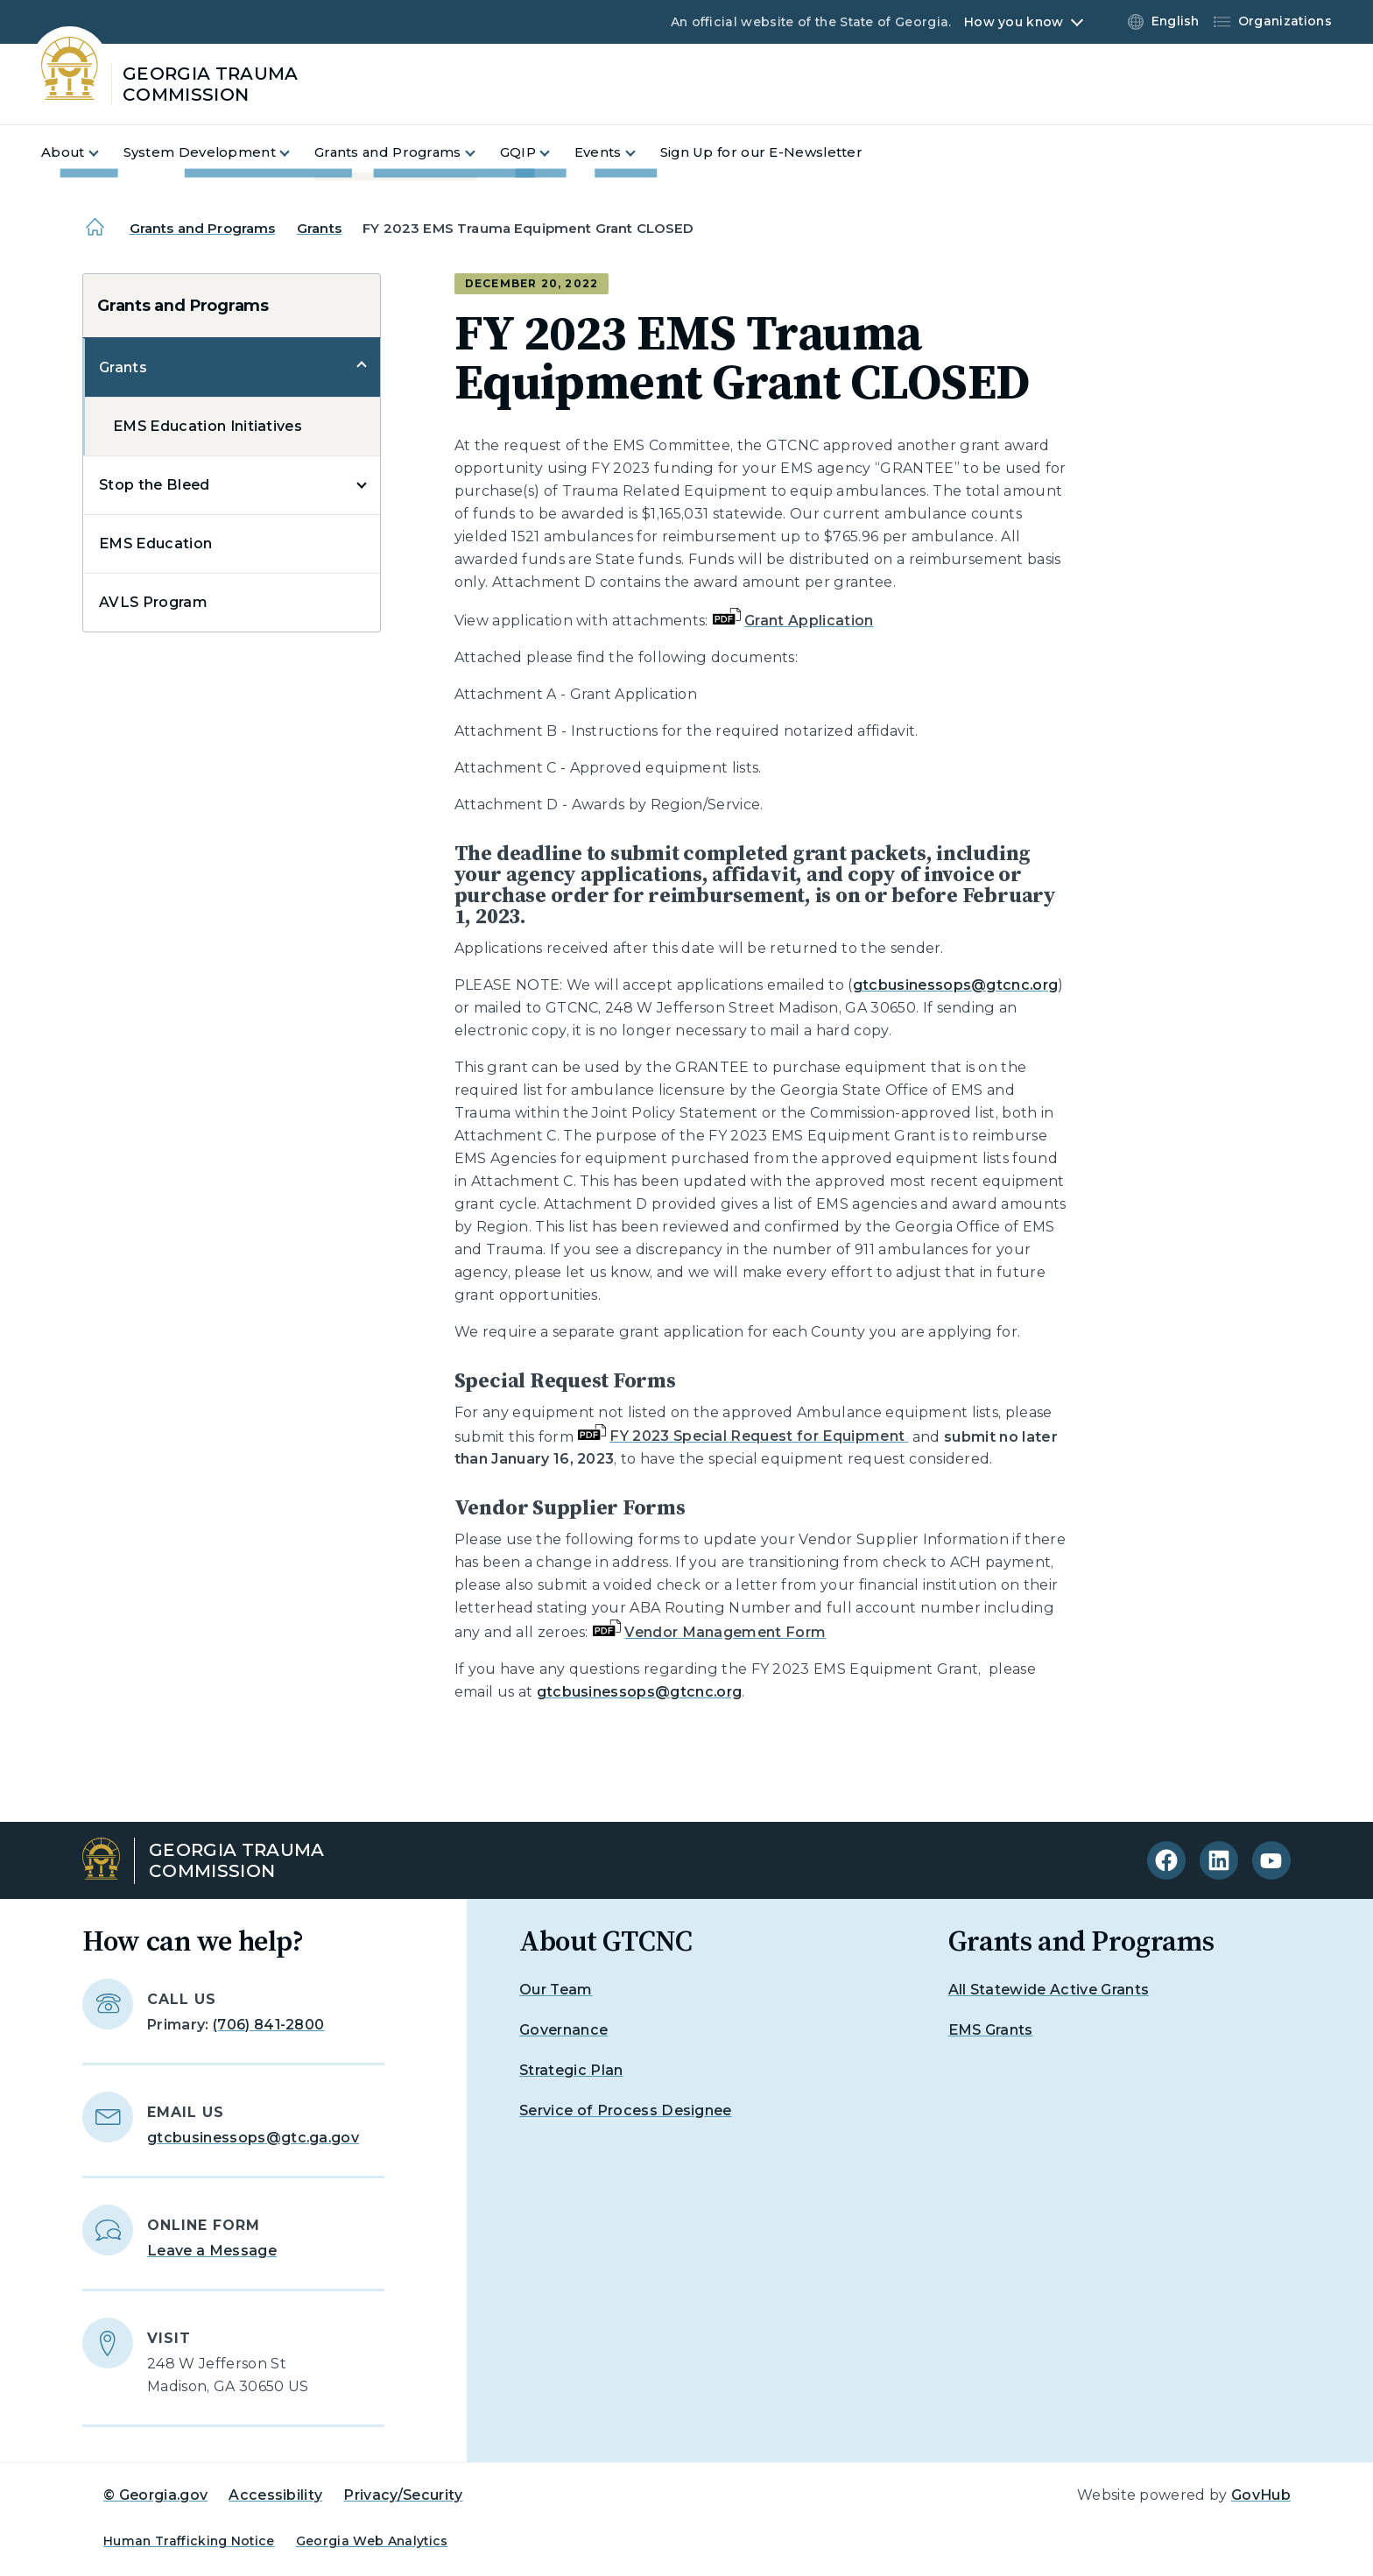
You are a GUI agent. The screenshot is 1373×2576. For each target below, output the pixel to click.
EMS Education (155, 543)
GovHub (1261, 2495)
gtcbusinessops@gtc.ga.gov (253, 2137)
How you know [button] (1013, 22)
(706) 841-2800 (268, 2024)
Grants (319, 228)
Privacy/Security (402, 2495)
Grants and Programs (203, 228)
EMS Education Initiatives (207, 426)
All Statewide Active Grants (1049, 1989)
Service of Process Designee (625, 2110)
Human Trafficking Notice (189, 2541)
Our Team (556, 1989)
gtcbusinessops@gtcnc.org (956, 985)
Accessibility (275, 2495)
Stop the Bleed (154, 484)
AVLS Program (153, 602)
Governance (563, 2030)
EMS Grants (990, 2030)
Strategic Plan (571, 2070)
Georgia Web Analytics (372, 2541)
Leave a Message (212, 2250)
